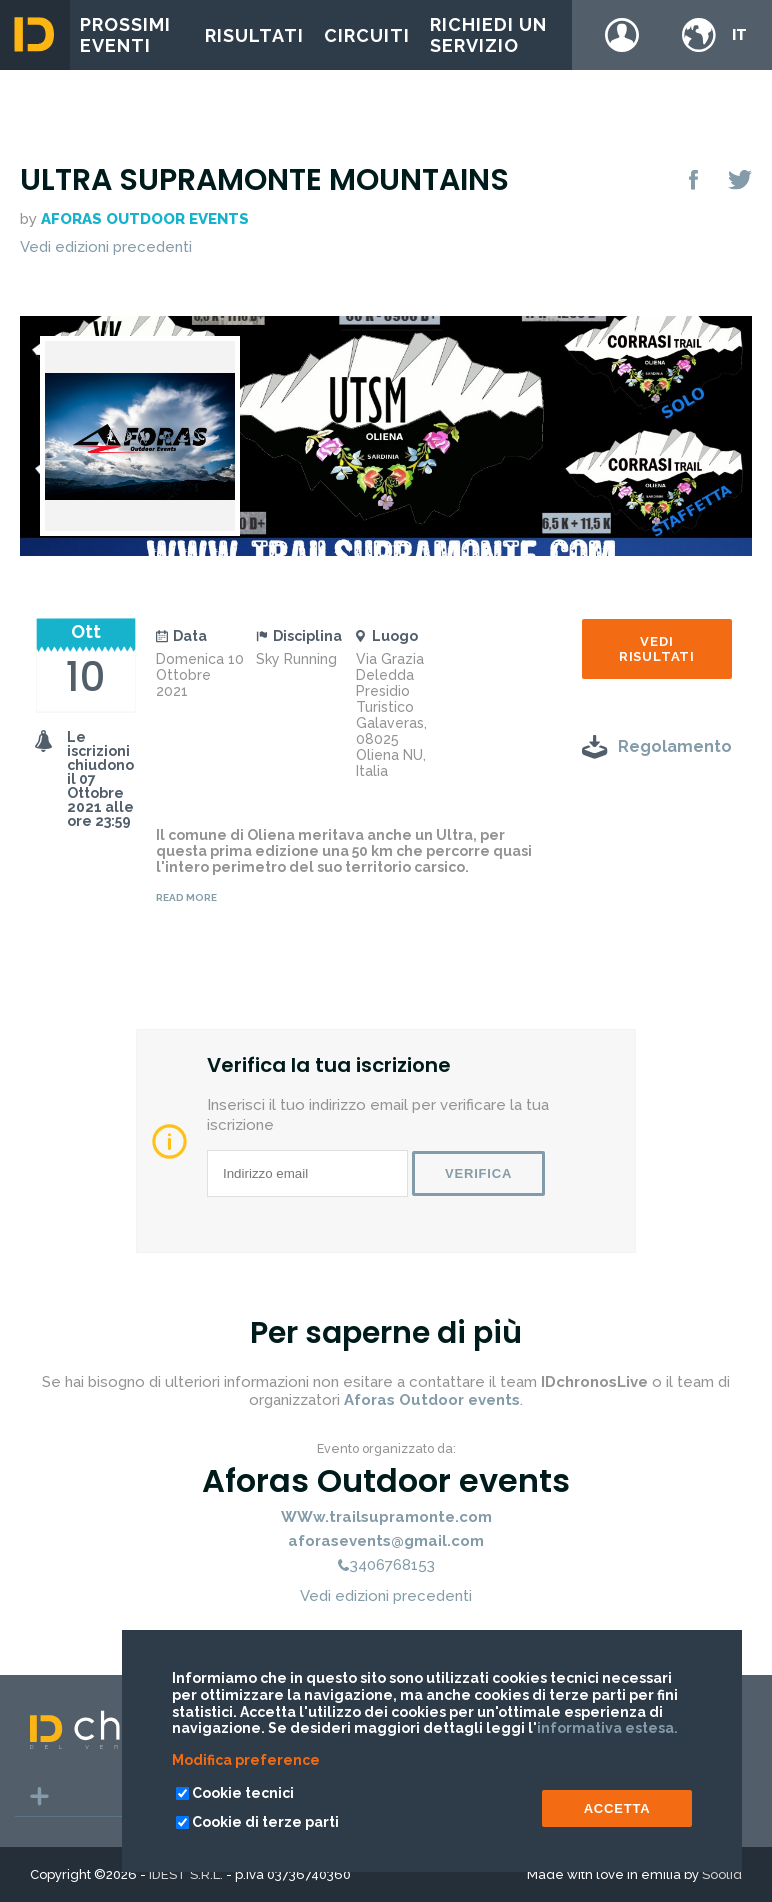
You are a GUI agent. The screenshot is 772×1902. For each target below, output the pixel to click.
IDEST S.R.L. (186, 1874)
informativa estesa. (607, 1728)
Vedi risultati (657, 649)
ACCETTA (617, 1808)
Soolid (722, 1874)
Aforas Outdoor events (145, 219)
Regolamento (675, 746)
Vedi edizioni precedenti (106, 247)
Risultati (254, 35)
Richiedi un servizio (488, 35)
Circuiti (367, 35)
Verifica (478, 1173)
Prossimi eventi (125, 35)
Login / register (622, 35)
